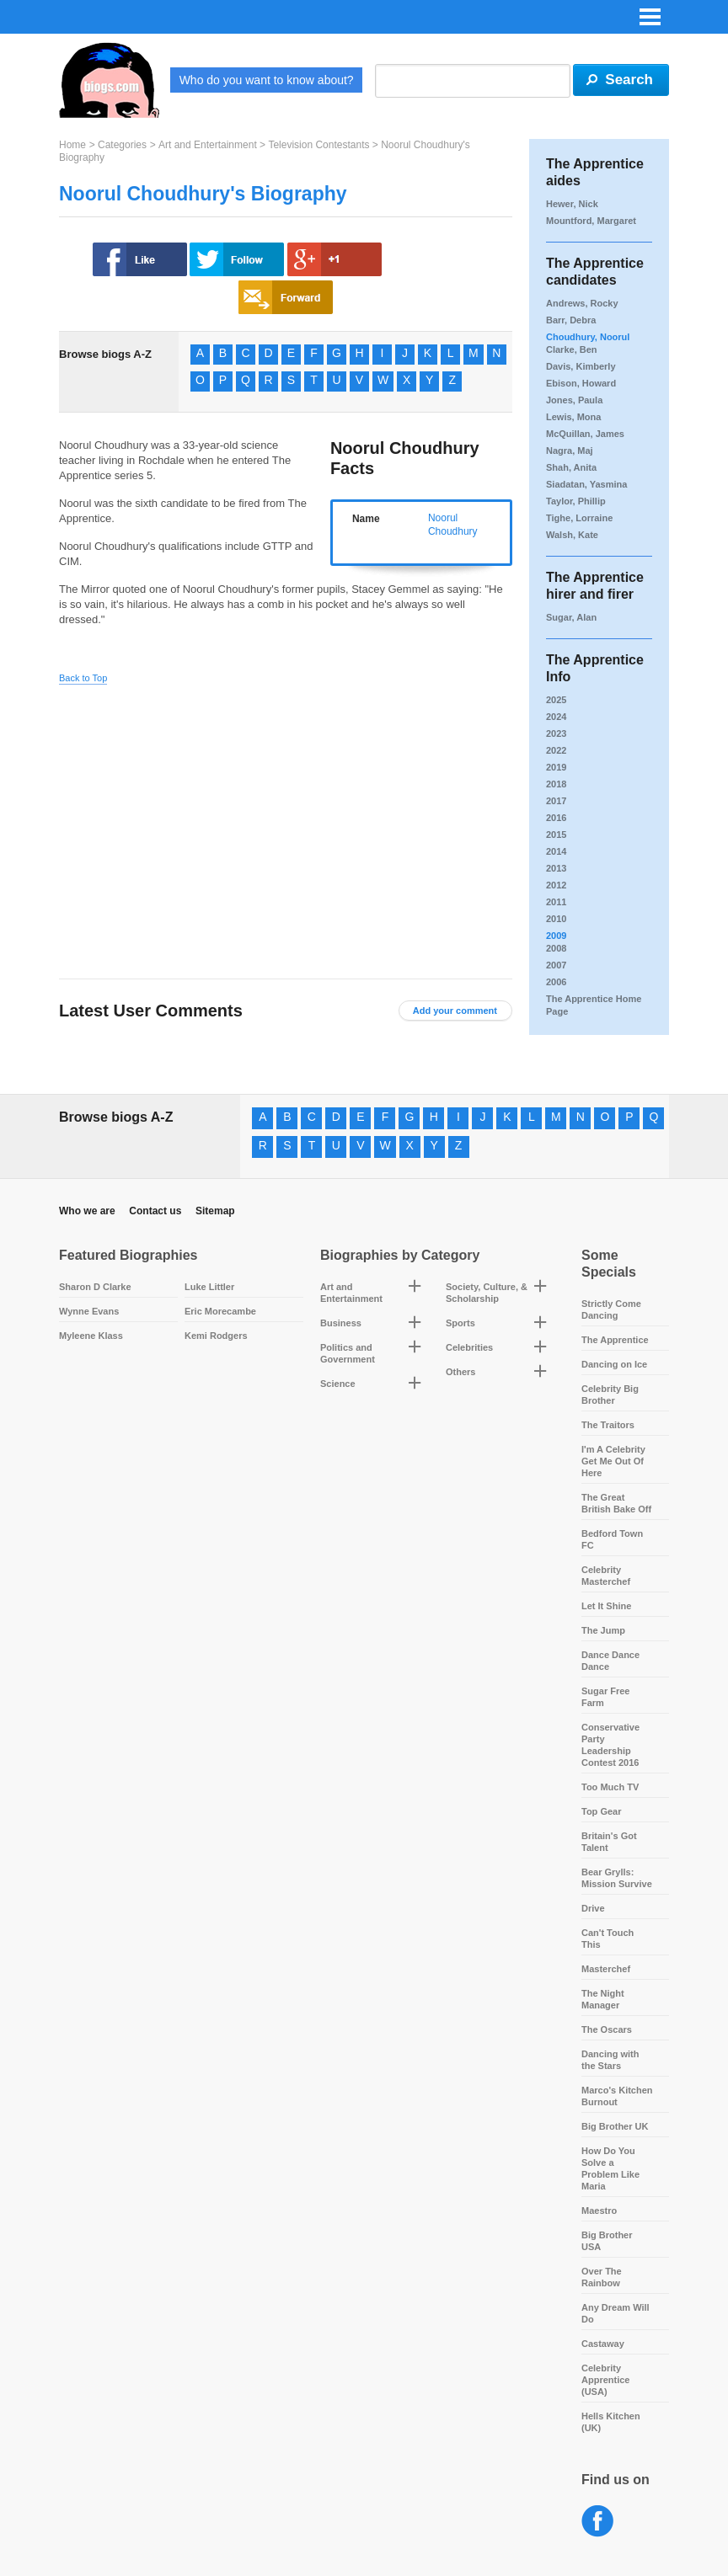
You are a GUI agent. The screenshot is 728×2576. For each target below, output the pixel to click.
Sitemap (215, 1211)
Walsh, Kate (572, 535)
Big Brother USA (607, 2241)
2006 (556, 982)
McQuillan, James (585, 434)
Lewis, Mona (573, 417)
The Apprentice (615, 1340)
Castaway (602, 2344)
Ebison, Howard (581, 383)
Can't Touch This (607, 1938)
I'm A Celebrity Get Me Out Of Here (613, 1461)
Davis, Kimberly (581, 366)
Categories (122, 145)
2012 (556, 885)
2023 (556, 733)
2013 (556, 868)
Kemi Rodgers (216, 1336)
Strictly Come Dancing (611, 1309)
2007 (556, 965)
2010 (556, 919)
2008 (556, 948)
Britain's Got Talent (609, 1842)
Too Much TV (610, 1787)
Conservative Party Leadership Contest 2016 (610, 1745)
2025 (556, 700)
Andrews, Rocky (582, 303)
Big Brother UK (614, 2126)
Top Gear (601, 1811)
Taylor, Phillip (576, 501)
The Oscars (606, 2029)
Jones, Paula (574, 400)
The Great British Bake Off (616, 1503)
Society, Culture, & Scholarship (486, 1293)
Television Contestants (318, 145)
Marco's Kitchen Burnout (617, 2096)
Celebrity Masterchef (605, 1576)
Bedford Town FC (612, 1539)
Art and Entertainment (207, 145)
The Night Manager (602, 1999)
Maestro (599, 2210)
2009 (556, 936)
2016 (556, 818)
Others (460, 1372)
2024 (556, 717)
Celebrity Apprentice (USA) (605, 2380)
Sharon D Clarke (95, 1287)
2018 (556, 784)
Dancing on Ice (614, 1364)
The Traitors (607, 1425)
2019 (556, 767)
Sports (460, 1323)
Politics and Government (347, 1353)
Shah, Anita (571, 467)
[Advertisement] (217, 818)
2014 (556, 851)
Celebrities (469, 1347)
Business (340, 1323)
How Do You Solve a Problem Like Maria (610, 2168)
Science (338, 1384)
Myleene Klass (91, 1336)
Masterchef (605, 1969)
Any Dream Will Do (615, 2313)
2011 (556, 902)
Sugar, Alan (571, 617)
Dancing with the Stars (610, 2060)
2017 (556, 801)
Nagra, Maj (569, 450)
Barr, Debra (571, 320)
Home (72, 145)
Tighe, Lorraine (579, 518)
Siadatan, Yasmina (586, 484)
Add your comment (455, 1010)
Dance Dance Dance (610, 1661)
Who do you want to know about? (266, 80)
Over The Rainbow (601, 2277)
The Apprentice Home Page (593, 1005)
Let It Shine (606, 1606)
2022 (556, 750)
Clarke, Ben (571, 349)
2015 (556, 834)
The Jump (603, 1630)
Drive (593, 1908)
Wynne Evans (89, 1311)
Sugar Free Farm (605, 1697)
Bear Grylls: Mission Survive (616, 1878)
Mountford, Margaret (591, 221)
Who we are (87, 1211)
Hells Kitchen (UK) (610, 2422)
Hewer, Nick (572, 204)
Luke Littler (209, 1287)
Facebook (597, 2521)
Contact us (155, 1211)
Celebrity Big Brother (610, 1394)
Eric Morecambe (220, 1311)
